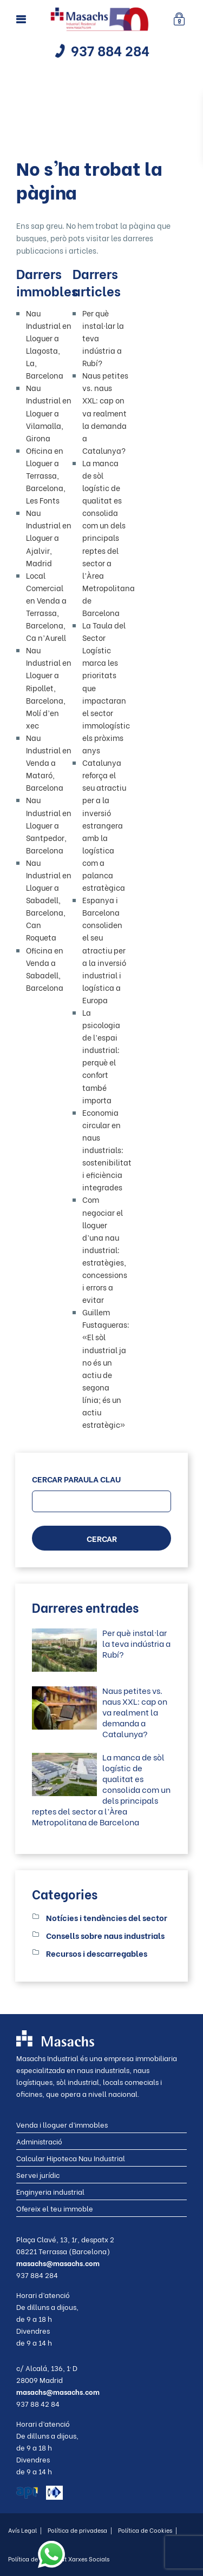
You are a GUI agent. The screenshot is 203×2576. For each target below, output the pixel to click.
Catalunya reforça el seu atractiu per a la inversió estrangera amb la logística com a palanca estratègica (104, 825)
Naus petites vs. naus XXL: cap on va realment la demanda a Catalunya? (105, 412)
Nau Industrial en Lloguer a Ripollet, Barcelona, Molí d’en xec (48, 687)
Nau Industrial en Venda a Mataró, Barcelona (48, 762)
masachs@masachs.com (58, 2262)
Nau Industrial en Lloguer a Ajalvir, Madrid (48, 537)
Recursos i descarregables (96, 1953)
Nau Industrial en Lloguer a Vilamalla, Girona (48, 412)
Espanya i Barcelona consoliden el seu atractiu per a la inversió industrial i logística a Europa (104, 949)
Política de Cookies (147, 2530)
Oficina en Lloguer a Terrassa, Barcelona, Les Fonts (46, 475)
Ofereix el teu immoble (54, 2208)
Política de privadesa (80, 2530)
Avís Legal (25, 2530)
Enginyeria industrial (50, 2191)
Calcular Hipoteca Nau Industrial (70, 2158)
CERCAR (102, 1538)
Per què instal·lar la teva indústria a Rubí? (136, 1643)
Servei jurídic (38, 2174)
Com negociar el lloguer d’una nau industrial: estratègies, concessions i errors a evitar (104, 1249)
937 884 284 (110, 50)
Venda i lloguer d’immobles (62, 2124)
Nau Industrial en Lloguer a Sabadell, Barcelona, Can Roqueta (48, 900)
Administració (39, 2141)
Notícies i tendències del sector (106, 1917)
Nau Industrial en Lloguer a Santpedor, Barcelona (48, 824)
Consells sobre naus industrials (105, 1935)
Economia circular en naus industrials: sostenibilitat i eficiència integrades (107, 1150)
